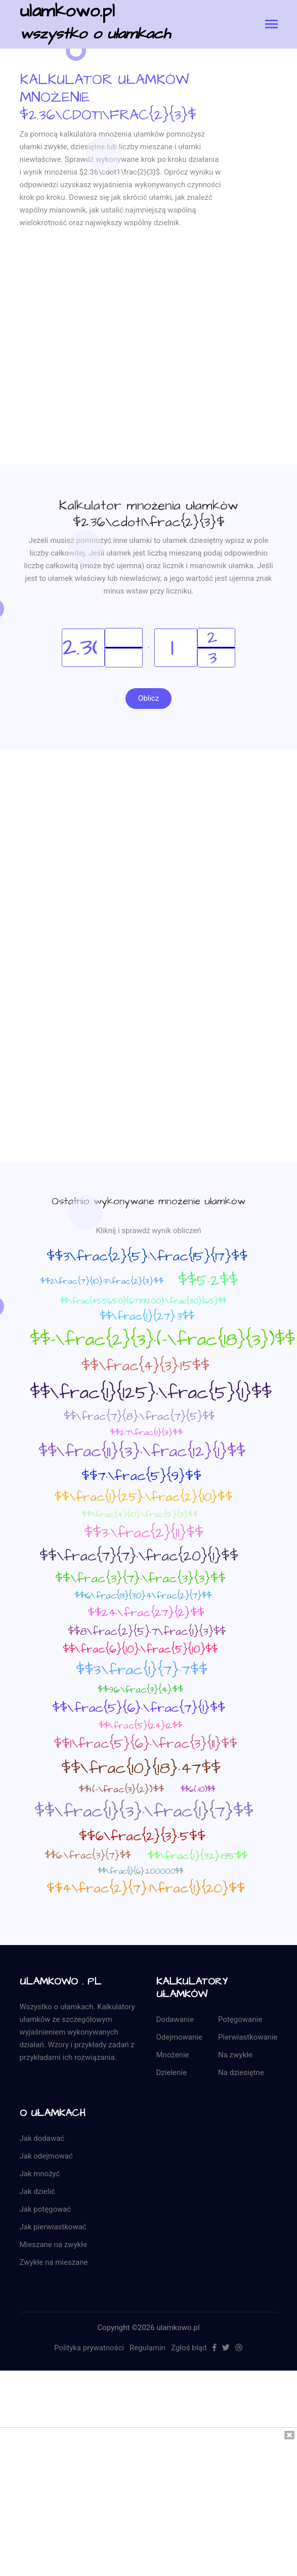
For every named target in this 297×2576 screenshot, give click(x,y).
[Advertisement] (95, 369)
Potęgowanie (240, 2019)
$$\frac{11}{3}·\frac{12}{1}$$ (141, 1452)
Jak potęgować (45, 2209)
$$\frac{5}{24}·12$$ (140, 1726)
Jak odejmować (46, 2156)
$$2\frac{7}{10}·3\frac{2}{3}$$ (101, 1281)
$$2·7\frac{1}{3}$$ (146, 1432)
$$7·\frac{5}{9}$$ (141, 1476)
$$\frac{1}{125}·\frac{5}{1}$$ (151, 1392)
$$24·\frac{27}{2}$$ (146, 1612)
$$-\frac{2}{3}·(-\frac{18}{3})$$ (162, 1339)
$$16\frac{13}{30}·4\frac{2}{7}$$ (142, 1596)
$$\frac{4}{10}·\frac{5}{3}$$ (139, 1514)
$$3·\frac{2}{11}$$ (143, 1533)
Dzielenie (171, 2072)
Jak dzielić (37, 2191)
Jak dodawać (42, 2138)
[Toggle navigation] (271, 25)
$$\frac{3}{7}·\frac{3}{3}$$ (140, 1578)
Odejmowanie (179, 2037)
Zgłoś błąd (188, 2347)
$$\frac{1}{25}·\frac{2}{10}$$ (143, 1497)
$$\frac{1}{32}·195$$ (197, 1856)
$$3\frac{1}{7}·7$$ (141, 1670)
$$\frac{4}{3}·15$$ (145, 1366)
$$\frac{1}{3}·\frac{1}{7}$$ (143, 1811)
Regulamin (147, 2347)
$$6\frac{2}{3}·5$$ (142, 1836)
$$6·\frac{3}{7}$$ (88, 1856)
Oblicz (148, 698)
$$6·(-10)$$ (198, 1789)
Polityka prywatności (89, 2347)
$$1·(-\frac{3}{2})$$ (121, 1789)
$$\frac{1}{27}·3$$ (147, 1316)
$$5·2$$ (208, 1281)
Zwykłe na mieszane (54, 2262)
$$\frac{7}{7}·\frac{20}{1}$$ (138, 1556)
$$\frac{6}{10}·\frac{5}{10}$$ (140, 1649)
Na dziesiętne (241, 2072)
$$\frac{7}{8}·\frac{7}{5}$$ (139, 1416)
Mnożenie (172, 2054)
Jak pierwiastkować (53, 2226)
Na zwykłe (235, 2054)
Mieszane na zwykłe (54, 2244)
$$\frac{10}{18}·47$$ (141, 1768)
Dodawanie (175, 2019)
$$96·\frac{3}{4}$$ (140, 1689)
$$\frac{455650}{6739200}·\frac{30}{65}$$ (143, 1301)
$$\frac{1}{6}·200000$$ (140, 1871)
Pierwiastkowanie (247, 2037)
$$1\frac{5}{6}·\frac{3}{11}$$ (145, 1744)
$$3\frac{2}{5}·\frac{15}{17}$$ (147, 1256)
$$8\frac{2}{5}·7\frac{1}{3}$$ (147, 1631)
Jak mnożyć (40, 2173)
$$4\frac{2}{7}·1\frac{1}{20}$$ (146, 1888)
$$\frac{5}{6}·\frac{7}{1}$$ (138, 1708)
